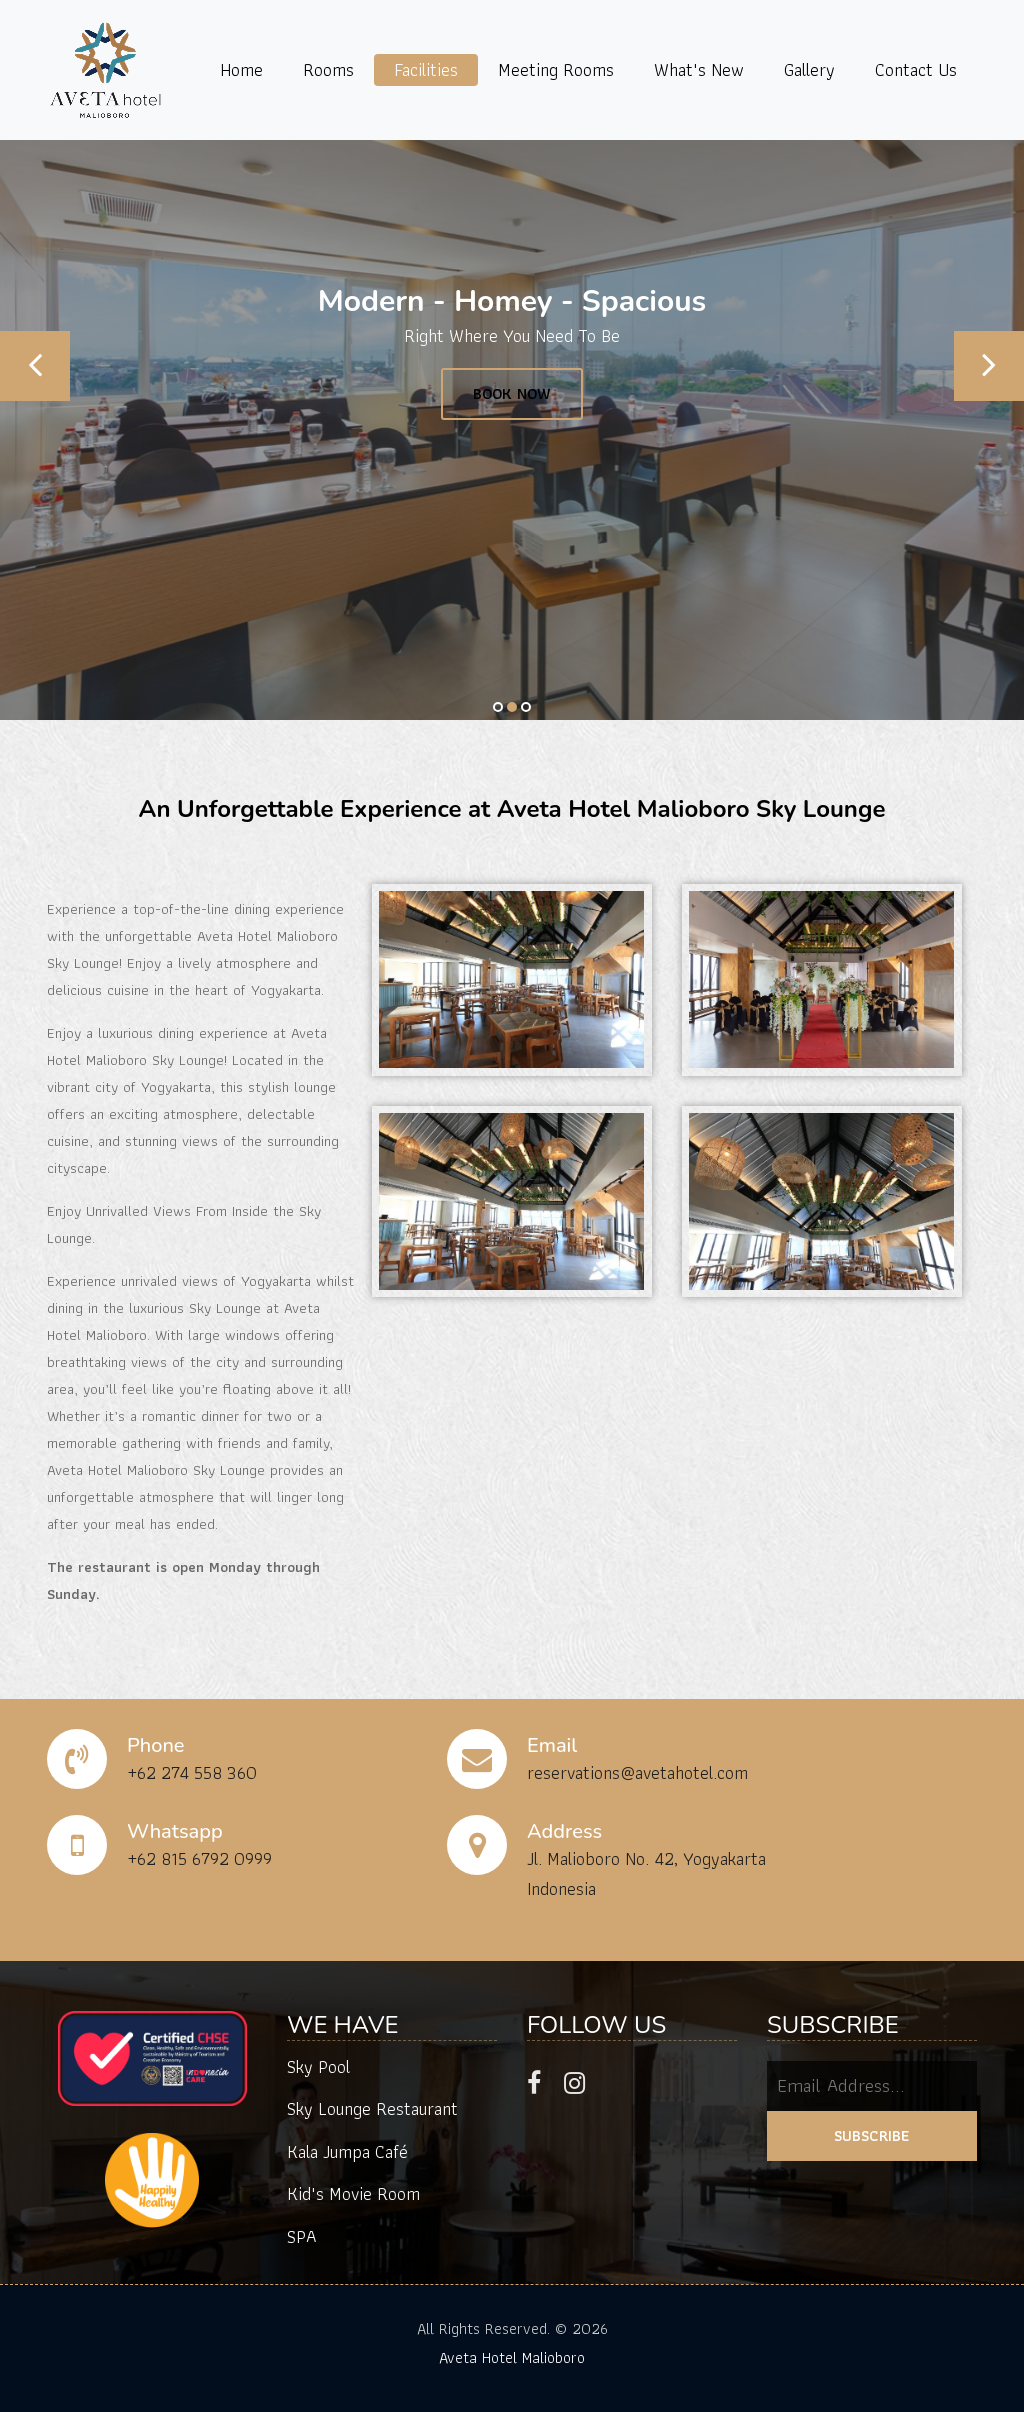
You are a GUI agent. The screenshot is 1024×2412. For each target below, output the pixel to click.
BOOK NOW (512, 393)
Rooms (328, 69)
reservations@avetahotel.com (637, 1772)
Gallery (809, 69)
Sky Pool (318, 2066)
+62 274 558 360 (192, 1772)
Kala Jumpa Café (347, 2151)
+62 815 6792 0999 (199, 1858)
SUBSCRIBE (872, 2135)
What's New (699, 69)
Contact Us (916, 69)
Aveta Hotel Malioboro (512, 2357)
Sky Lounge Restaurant (372, 2108)
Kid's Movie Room (353, 2193)
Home (241, 69)
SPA (302, 2236)
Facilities (426, 69)
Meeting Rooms (556, 69)
